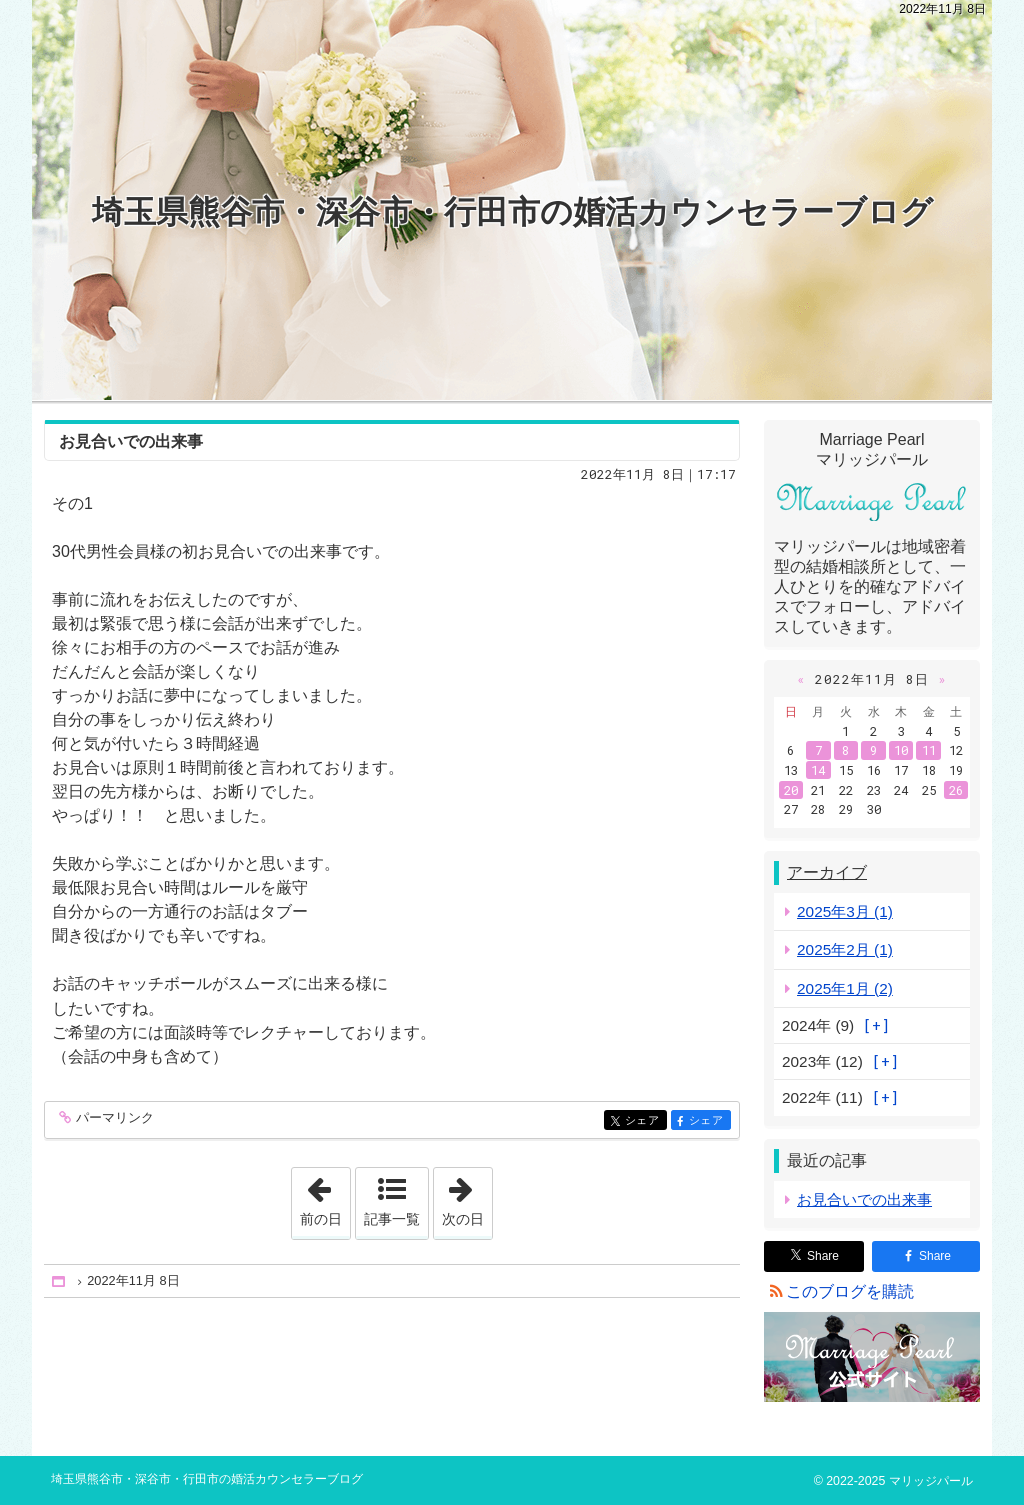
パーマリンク (113, 1118)
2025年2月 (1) (845, 949)
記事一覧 (392, 1219)
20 (791, 790)
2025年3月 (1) (845, 911)
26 (956, 790)
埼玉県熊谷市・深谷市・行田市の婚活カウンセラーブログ (512, 212)
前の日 (325, 1197)
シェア (644, 1121)
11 (929, 750)
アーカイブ (827, 872)
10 (901, 750)
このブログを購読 (850, 1291)
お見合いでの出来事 (131, 441)
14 (818, 770)
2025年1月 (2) (845, 988)
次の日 (467, 1197)
